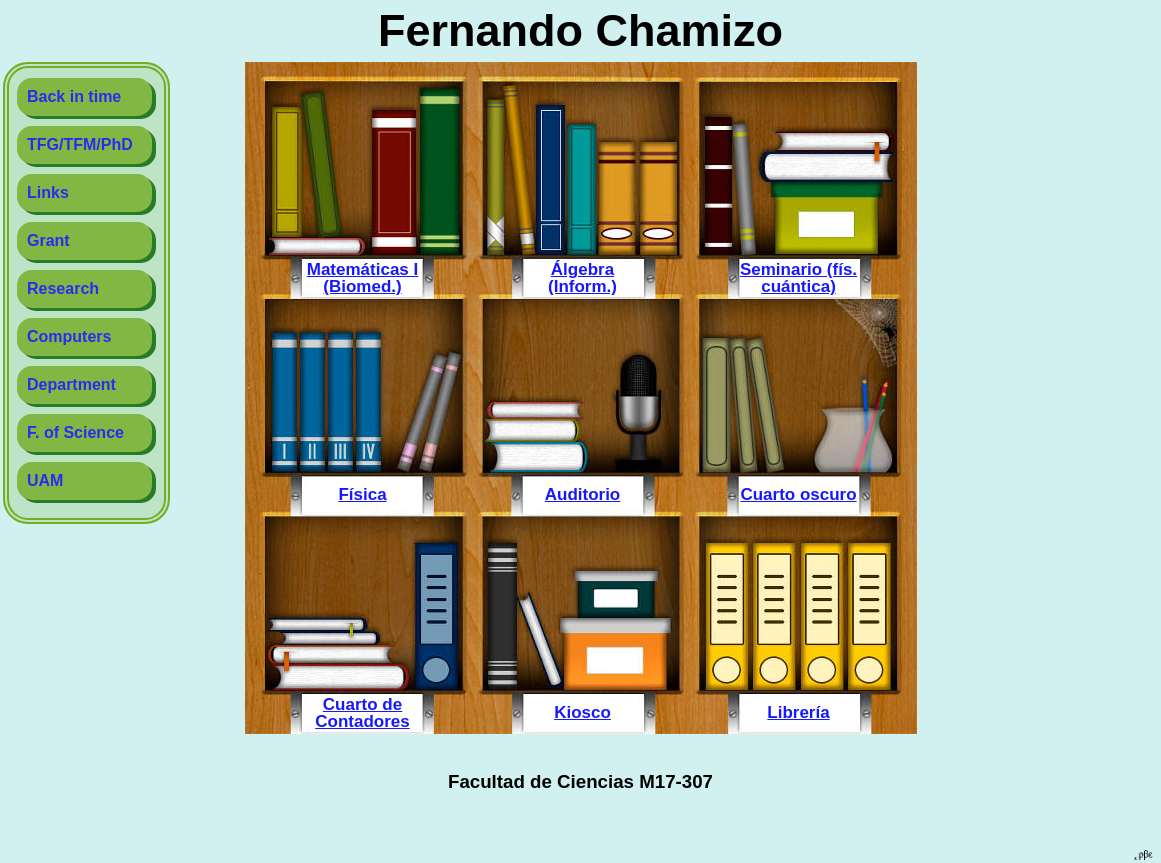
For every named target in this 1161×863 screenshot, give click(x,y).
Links (48, 192)
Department (71, 384)
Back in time (74, 96)
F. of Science (75, 432)
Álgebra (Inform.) (582, 277)
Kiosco (582, 712)
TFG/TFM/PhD (80, 144)
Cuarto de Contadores (362, 712)
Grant (48, 240)
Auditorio (583, 494)
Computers (69, 336)
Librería (798, 712)
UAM (45, 480)
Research (63, 288)
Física (362, 494)
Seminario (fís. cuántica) (798, 277)
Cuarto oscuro (798, 494)
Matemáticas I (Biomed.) (363, 277)
